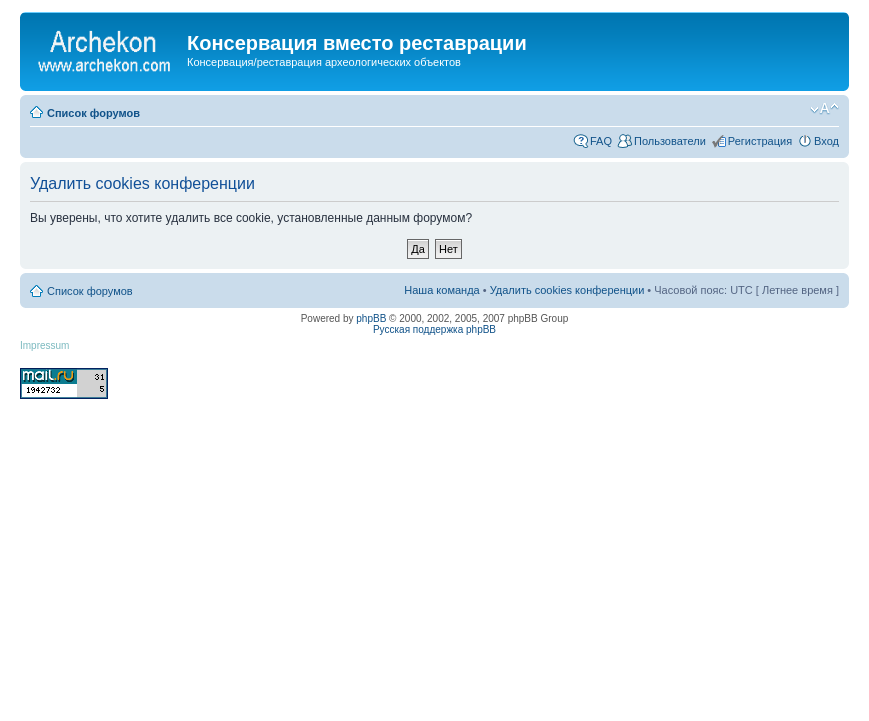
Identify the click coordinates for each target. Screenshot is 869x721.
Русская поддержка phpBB (434, 329)
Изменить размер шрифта (824, 109)
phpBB (371, 318)
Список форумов (93, 113)
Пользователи (670, 141)
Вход (826, 141)
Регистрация (760, 141)
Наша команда (441, 290)
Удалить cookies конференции (567, 290)
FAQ (601, 141)
